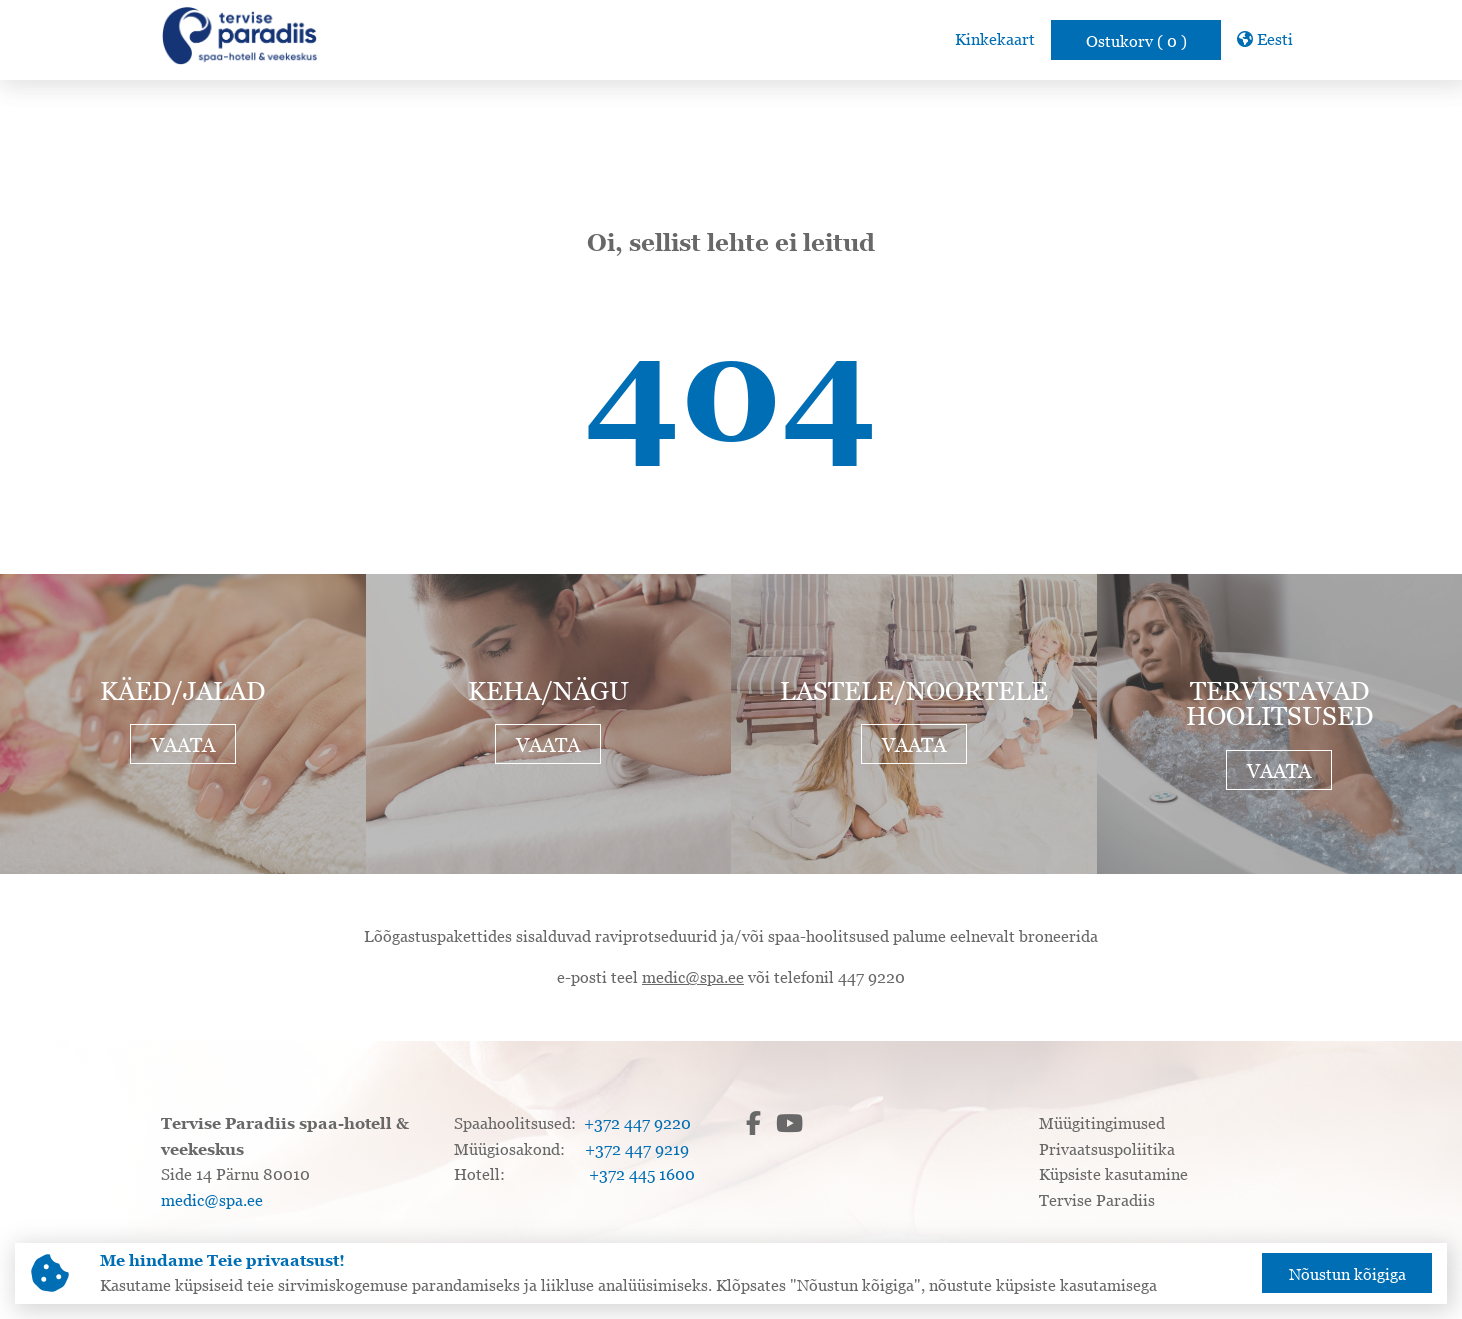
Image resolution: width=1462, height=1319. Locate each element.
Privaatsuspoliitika (1107, 1149)
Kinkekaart (995, 39)
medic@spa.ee (693, 977)
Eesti (1265, 39)
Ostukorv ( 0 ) (1136, 41)
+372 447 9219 (637, 1149)
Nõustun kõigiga (1347, 1274)
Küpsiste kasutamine (1113, 1174)
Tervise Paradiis (1097, 1200)
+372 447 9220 (637, 1123)
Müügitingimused (1102, 1123)
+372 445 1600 (642, 1174)
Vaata (183, 745)
